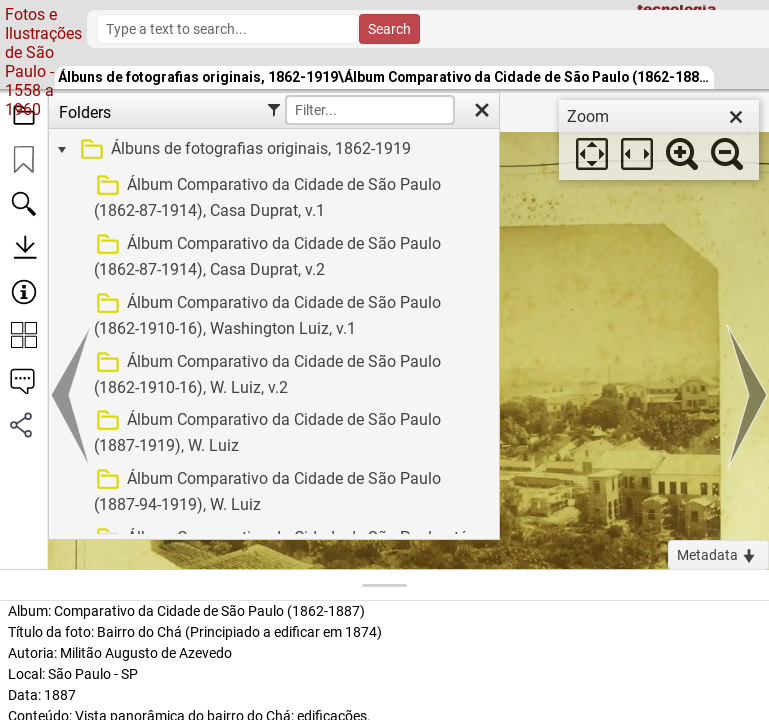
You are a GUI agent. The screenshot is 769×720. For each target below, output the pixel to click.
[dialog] (659, 140)
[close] (736, 117)
